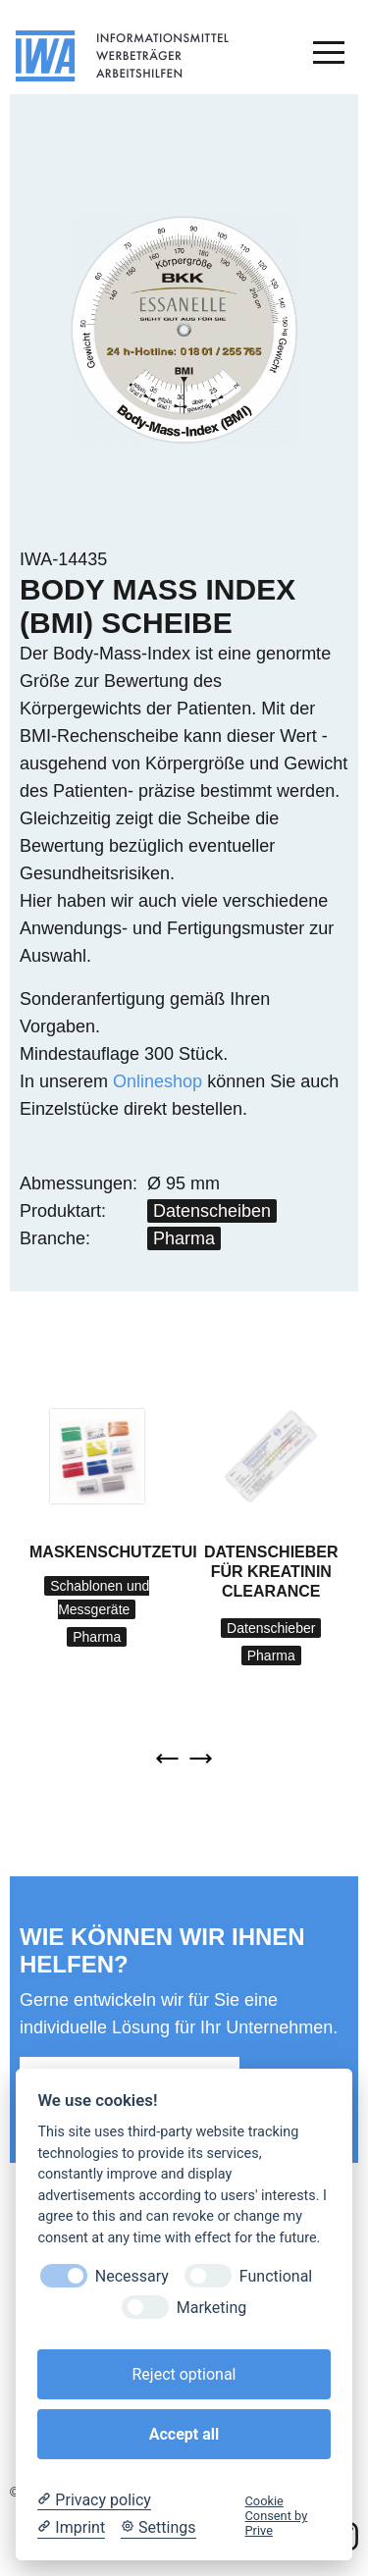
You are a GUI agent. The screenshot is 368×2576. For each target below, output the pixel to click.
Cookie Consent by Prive (276, 2516)
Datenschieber (271, 1628)
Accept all (184, 2434)
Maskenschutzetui (113, 1552)
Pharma (184, 1238)
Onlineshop (157, 1081)
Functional (275, 2276)
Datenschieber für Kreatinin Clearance (271, 1572)
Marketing (211, 2307)
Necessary (132, 2276)
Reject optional (183, 2374)
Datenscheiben (212, 1211)
